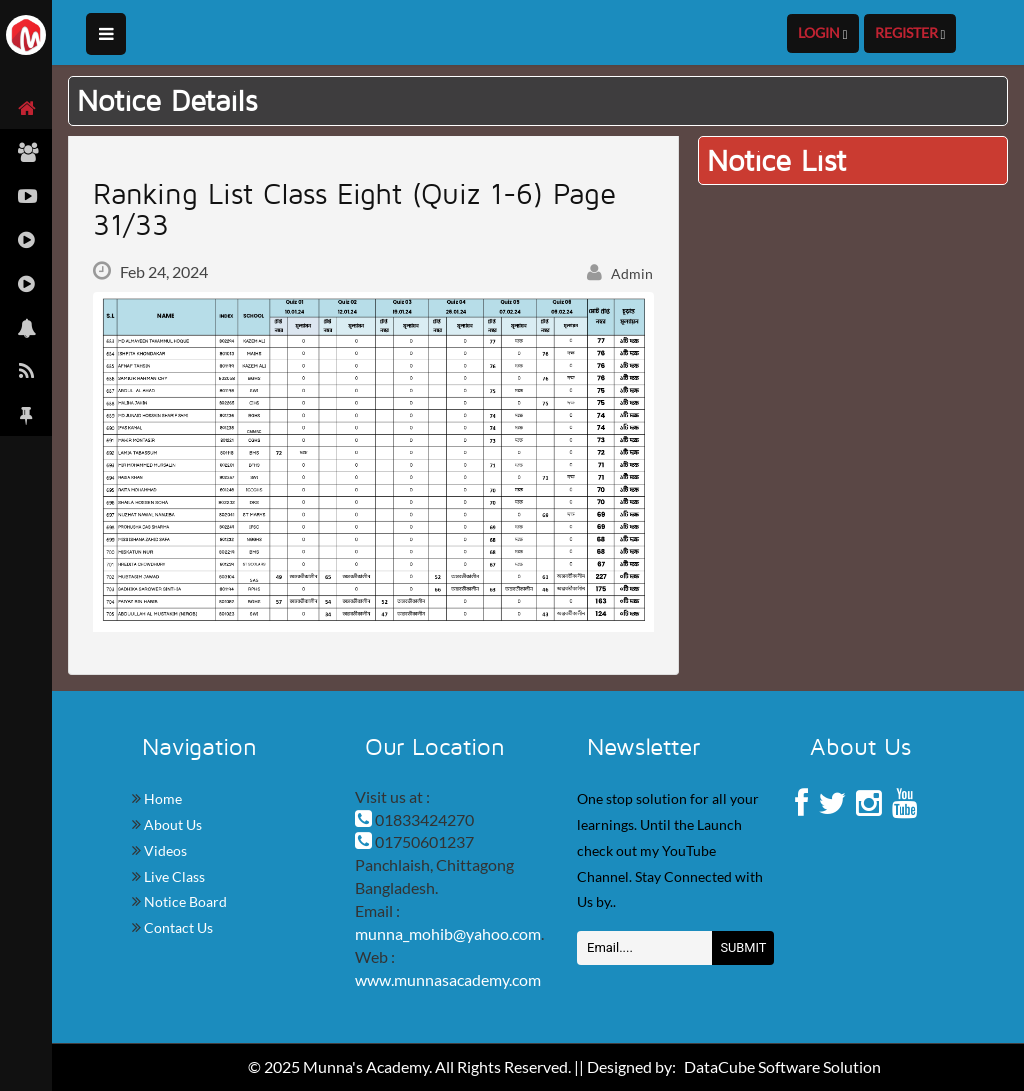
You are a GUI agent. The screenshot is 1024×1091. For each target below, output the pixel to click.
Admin (620, 273)
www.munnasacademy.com (448, 979)
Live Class (173, 876)
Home (161, 798)
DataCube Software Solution (782, 1066)
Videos (164, 850)
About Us (171, 824)
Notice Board (184, 901)
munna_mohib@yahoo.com (448, 933)
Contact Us (177, 927)
